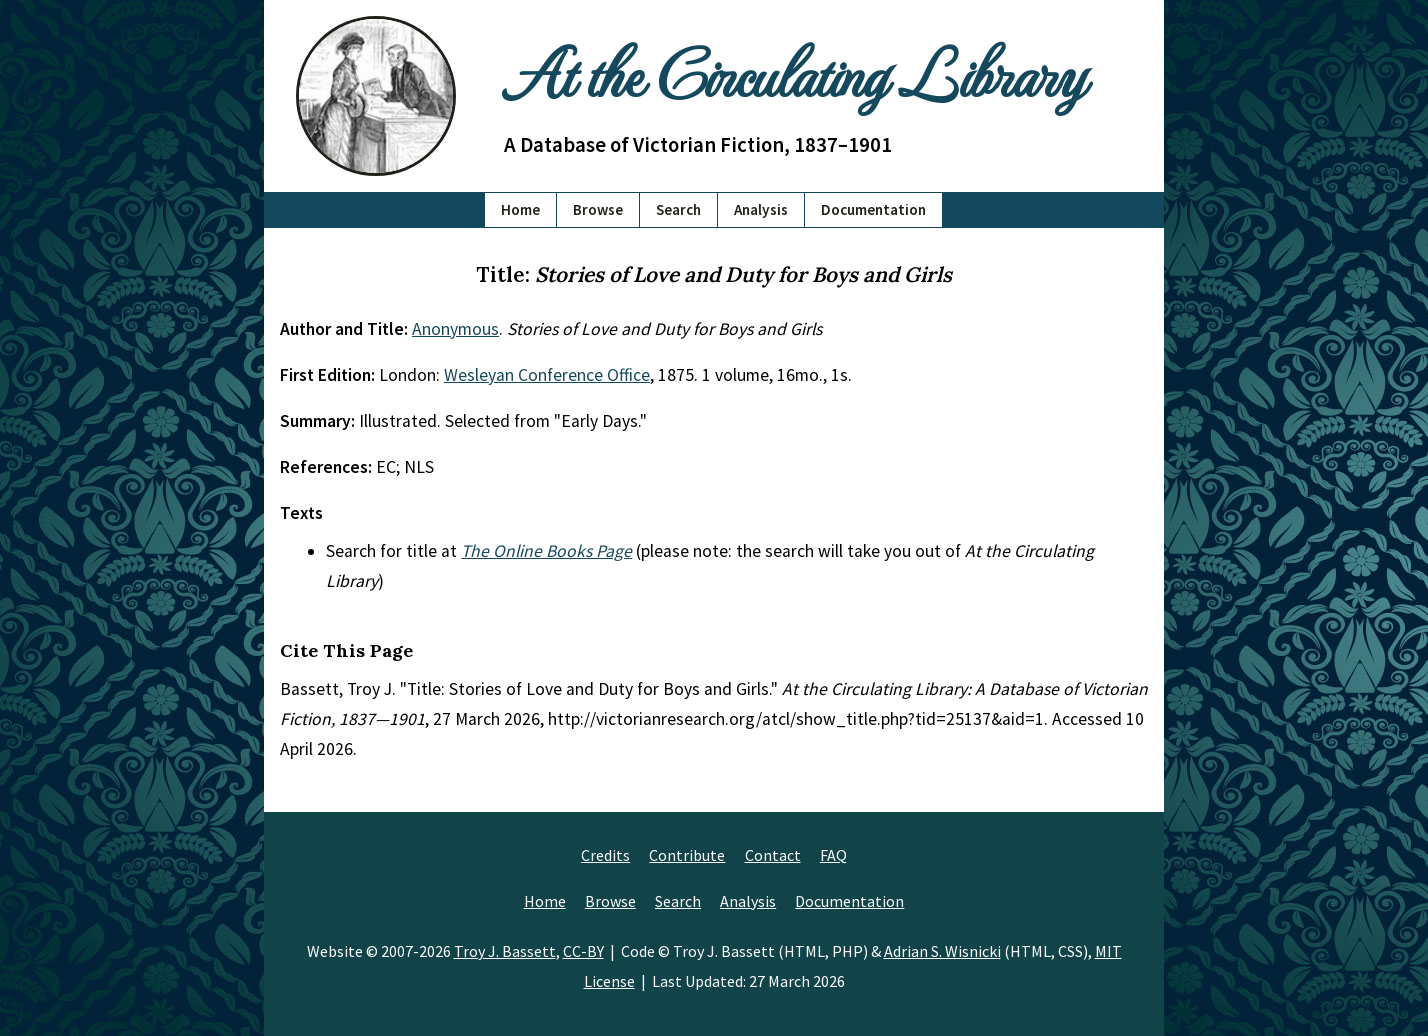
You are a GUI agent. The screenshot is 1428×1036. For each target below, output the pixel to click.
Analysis (761, 209)
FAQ (833, 855)
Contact (773, 855)
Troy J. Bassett (505, 951)
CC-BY (583, 951)
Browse (598, 209)
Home (520, 209)
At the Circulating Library (794, 71)
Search (678, 209)
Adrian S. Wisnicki (942, 951)
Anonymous (455, 329)
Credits (605, 855)
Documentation (873, 209)
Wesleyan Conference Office (547, 375)
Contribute (687, 855)
